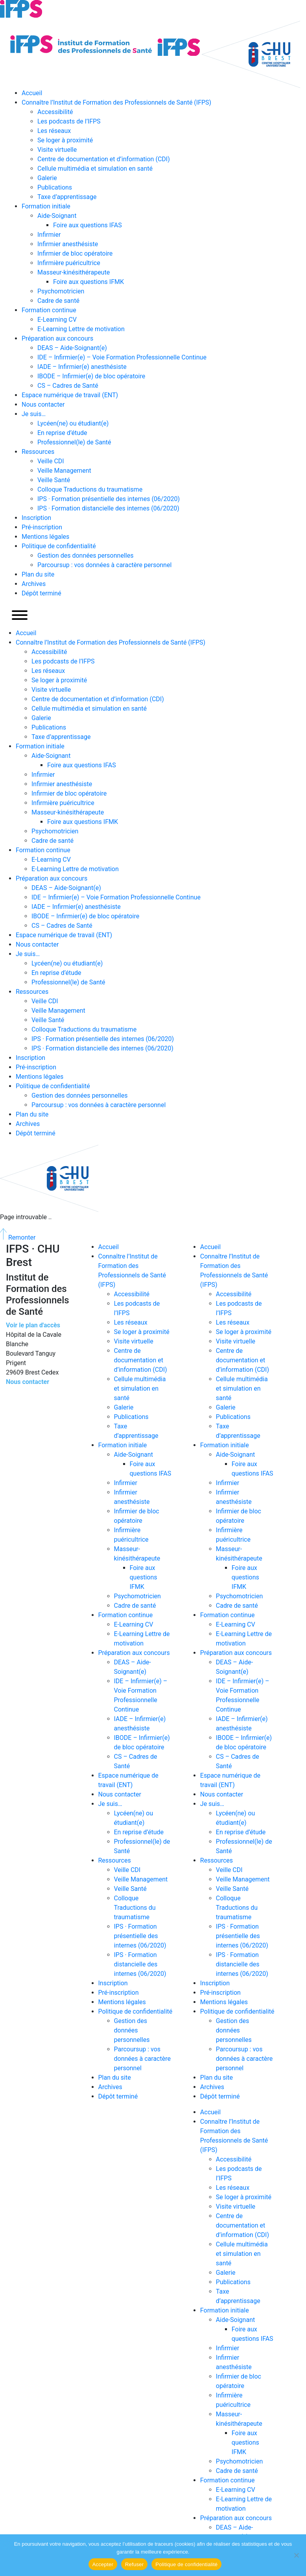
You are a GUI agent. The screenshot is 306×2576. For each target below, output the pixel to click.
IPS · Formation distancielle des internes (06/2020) (108, 508)
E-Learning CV (57, 319)
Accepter (102, 2564)
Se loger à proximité (65, 140)
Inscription (36, 517)
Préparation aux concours (57, 338)
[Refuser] (296, 2555)
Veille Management (64, 470)
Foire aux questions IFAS (87, 225)
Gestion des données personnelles (85, 555)
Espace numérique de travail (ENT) (70, 395)
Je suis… (34, 414)
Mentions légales (45, 536)
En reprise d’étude (62, 433)
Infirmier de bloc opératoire (74, 253)
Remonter (17, 1237)
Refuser (134, 2564)
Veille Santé (53, 480)
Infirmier (49, 234)
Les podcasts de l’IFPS (69, 121)
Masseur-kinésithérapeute (73, 272)
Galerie (47, 178)
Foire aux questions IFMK (88, 282)
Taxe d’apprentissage (67, 197)
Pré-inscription (42, 527)
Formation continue (49, 310)
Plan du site (38, 574)
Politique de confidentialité (59, 546)
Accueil (32, 93)
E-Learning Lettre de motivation (81, 329)
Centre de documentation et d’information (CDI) (103, 159)
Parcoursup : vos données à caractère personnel (104, 565)
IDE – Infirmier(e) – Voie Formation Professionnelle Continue (121, 357)
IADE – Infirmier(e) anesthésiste (82, 366)
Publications (54, 187)
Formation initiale (46, 206)
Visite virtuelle (57, 149)
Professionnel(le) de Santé (74, 442)
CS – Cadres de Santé (67, 385)
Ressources (38, 451)
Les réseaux (54, 131)
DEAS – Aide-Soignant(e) (72, 348)
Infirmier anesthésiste (67, 244)
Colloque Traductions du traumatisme (89, 489)
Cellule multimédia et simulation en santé (95, 168)
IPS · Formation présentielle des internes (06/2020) (108, 499)
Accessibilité (55, 112)
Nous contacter (43, 404)
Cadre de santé (58, 300)
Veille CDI (50, 461)
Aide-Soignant (56, 215)
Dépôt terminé (41, 593)
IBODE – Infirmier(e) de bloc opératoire (91, 376)
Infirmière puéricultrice (68, 263)
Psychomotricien (60, 291)
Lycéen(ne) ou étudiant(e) (73, 423)
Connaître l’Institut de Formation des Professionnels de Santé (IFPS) (116, 102)
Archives (34, 584)
